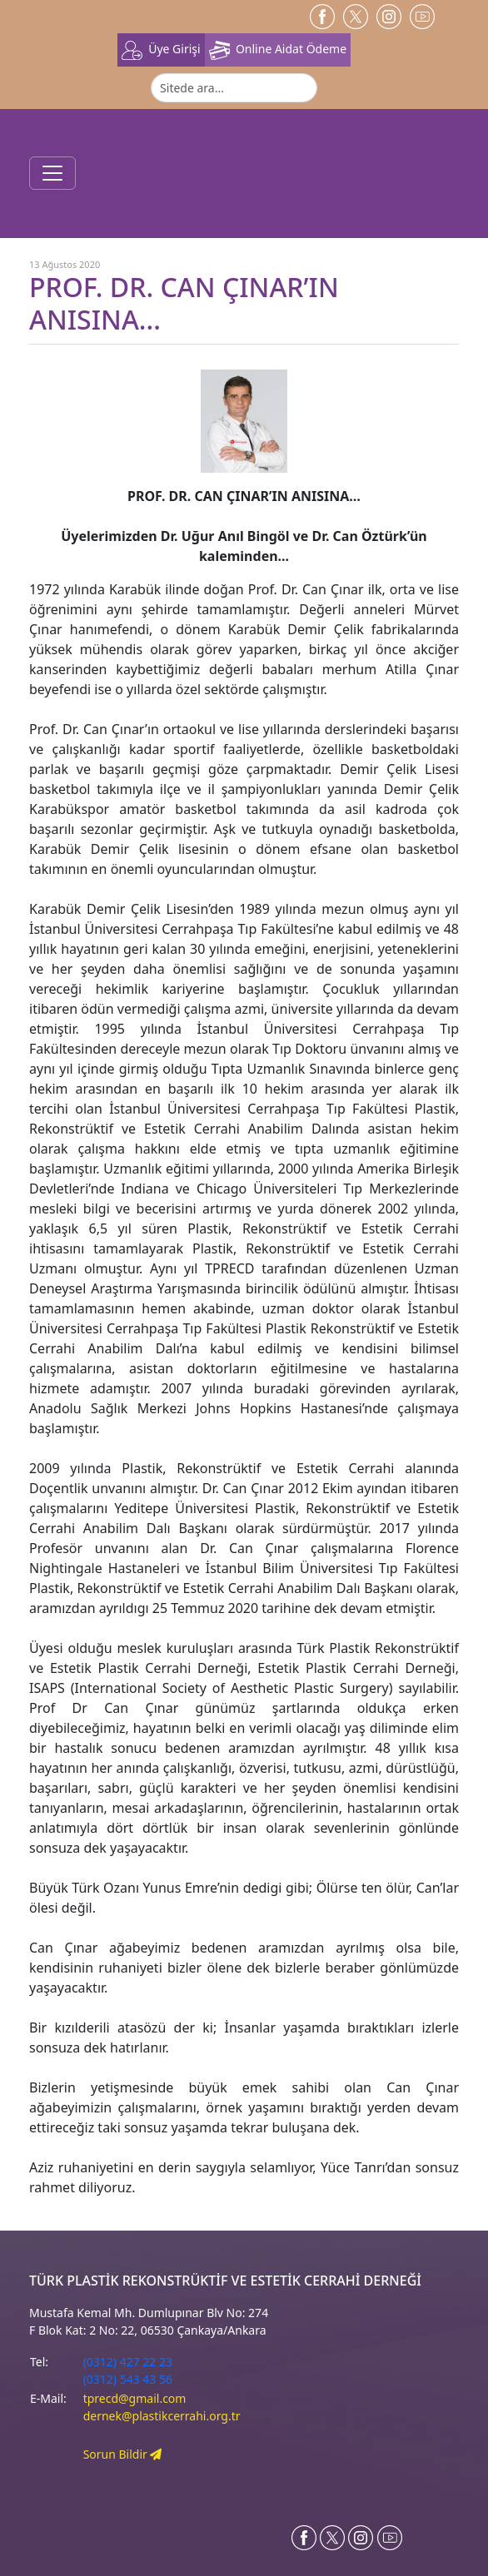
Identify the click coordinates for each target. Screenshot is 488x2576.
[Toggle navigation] (52, 173)
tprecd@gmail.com (135, 2398)
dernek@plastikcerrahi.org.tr (162, 2416)
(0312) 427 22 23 (127, 2362)
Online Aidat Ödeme (277, 50)
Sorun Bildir (122, 2454)
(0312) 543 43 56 (127, 2379)
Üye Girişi (161, 50)
